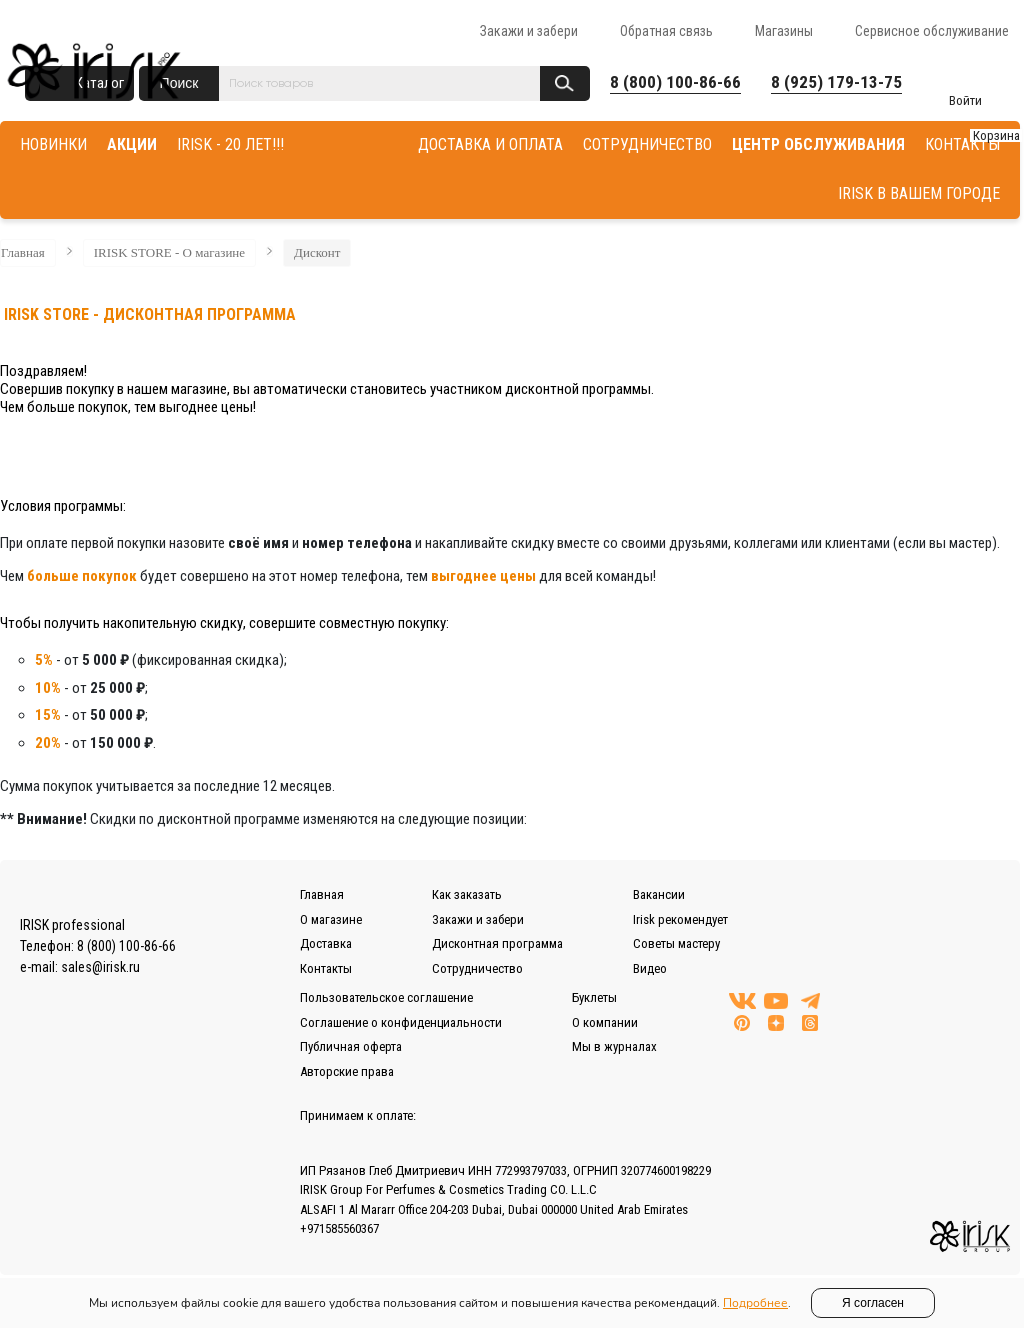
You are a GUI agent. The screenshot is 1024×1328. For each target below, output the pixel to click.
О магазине (331, 919)
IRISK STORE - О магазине (169, 252)
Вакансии (659, 894)
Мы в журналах (614, 1046)
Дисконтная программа (497, 943)
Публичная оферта (351, 1046)
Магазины (784, 31)
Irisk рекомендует (680, 919)
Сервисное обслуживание (932, 31)
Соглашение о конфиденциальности (401, 1022)
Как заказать (467, 894)
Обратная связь (666, 31)
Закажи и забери (529, 31)
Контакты (326, 968)
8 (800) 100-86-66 (675, 82)
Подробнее (755, 1303)
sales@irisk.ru (100, 967)
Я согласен (873, 1303)
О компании (605, 1022)
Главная (23, 252)
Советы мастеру (676, 943)
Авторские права (347, 1071)
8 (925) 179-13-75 (836, 82)
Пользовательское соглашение (386, 997)
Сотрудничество (477, 968)
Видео (650, 968)
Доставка (326, 943)
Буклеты (594, 997)
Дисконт (317, 252)
